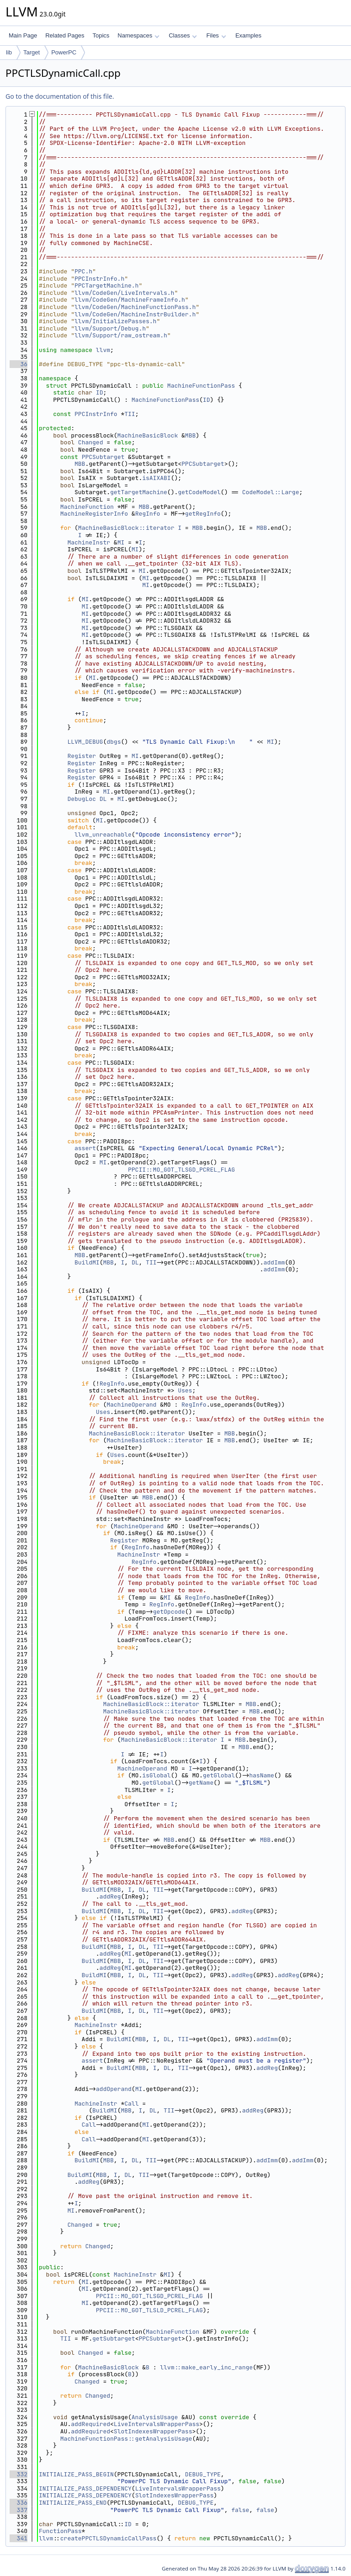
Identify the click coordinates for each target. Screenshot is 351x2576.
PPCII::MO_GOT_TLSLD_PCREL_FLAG (149, 2310)
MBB (190, 435)
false (240, 2510)
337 (18, 2510)
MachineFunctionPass (201, 385)
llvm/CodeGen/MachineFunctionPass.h (135, 307)
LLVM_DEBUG (85, 742)
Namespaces (138, 35)
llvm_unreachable (103, 834)
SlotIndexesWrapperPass (153, 2431)
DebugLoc (81, 799)
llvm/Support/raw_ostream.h (120, 335)
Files (216, 35)
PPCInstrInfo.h (99, 279)
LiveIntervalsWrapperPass (156, 2424)
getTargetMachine (138, 492)
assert (85, 1148)
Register (81, 756)
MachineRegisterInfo (94, 513)
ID (99, 392)
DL (103, 799)
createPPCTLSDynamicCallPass (108, 2538)
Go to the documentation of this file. (59, 96)
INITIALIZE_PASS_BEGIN (76, 2474)
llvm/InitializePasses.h (115, 321)
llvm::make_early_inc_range (206, 2367)
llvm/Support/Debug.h (110, 328)
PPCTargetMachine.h (106, 285)
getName (201, 1783)
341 (18, 2538)
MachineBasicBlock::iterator (126, 528)
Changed (90, 442)
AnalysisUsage (155, 2417)
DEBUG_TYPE (203, 2474)
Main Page (23, 35)
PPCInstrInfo (95, 414)
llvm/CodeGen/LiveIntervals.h (124, 293)
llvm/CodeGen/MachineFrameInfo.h (129, 300)
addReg (110, 1896)
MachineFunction (87, 507)
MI (121, 542)
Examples (248, 35)
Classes (183, 35)
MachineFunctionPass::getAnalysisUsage (126, 2439)
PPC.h (83, 271)
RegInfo (147, 513)
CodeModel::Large (270, 492)
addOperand (114, 2089)
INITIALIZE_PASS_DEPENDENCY (85, 2488)
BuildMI (87, 1262)
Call (131, 2103)
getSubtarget (113, 2338)
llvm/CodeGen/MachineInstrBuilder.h (135, 314)
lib (9, 52)
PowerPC (63, 52)
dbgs (113, 742)
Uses (185, 1390)
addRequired (90, 2424)
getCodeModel (199, 492)
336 (18, 2503)
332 (18, 2474)
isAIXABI (156, 478)
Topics (100, 35)
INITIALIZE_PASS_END (72, 2503)
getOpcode (169, 1612)
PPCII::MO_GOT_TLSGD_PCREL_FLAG (181, 1169)
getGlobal (219, 1775)
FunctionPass (60, 2531)
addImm (274, 1262)
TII (129, 414)
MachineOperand (131, 1404)
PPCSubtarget (103, 457)
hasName (261, 1775)
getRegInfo (203, 513)
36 (18, 364)
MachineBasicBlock (147, 435)
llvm (103, 350)
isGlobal (156, 1775)
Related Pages (64, 35)
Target (31, 52)
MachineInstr (88, 542)
